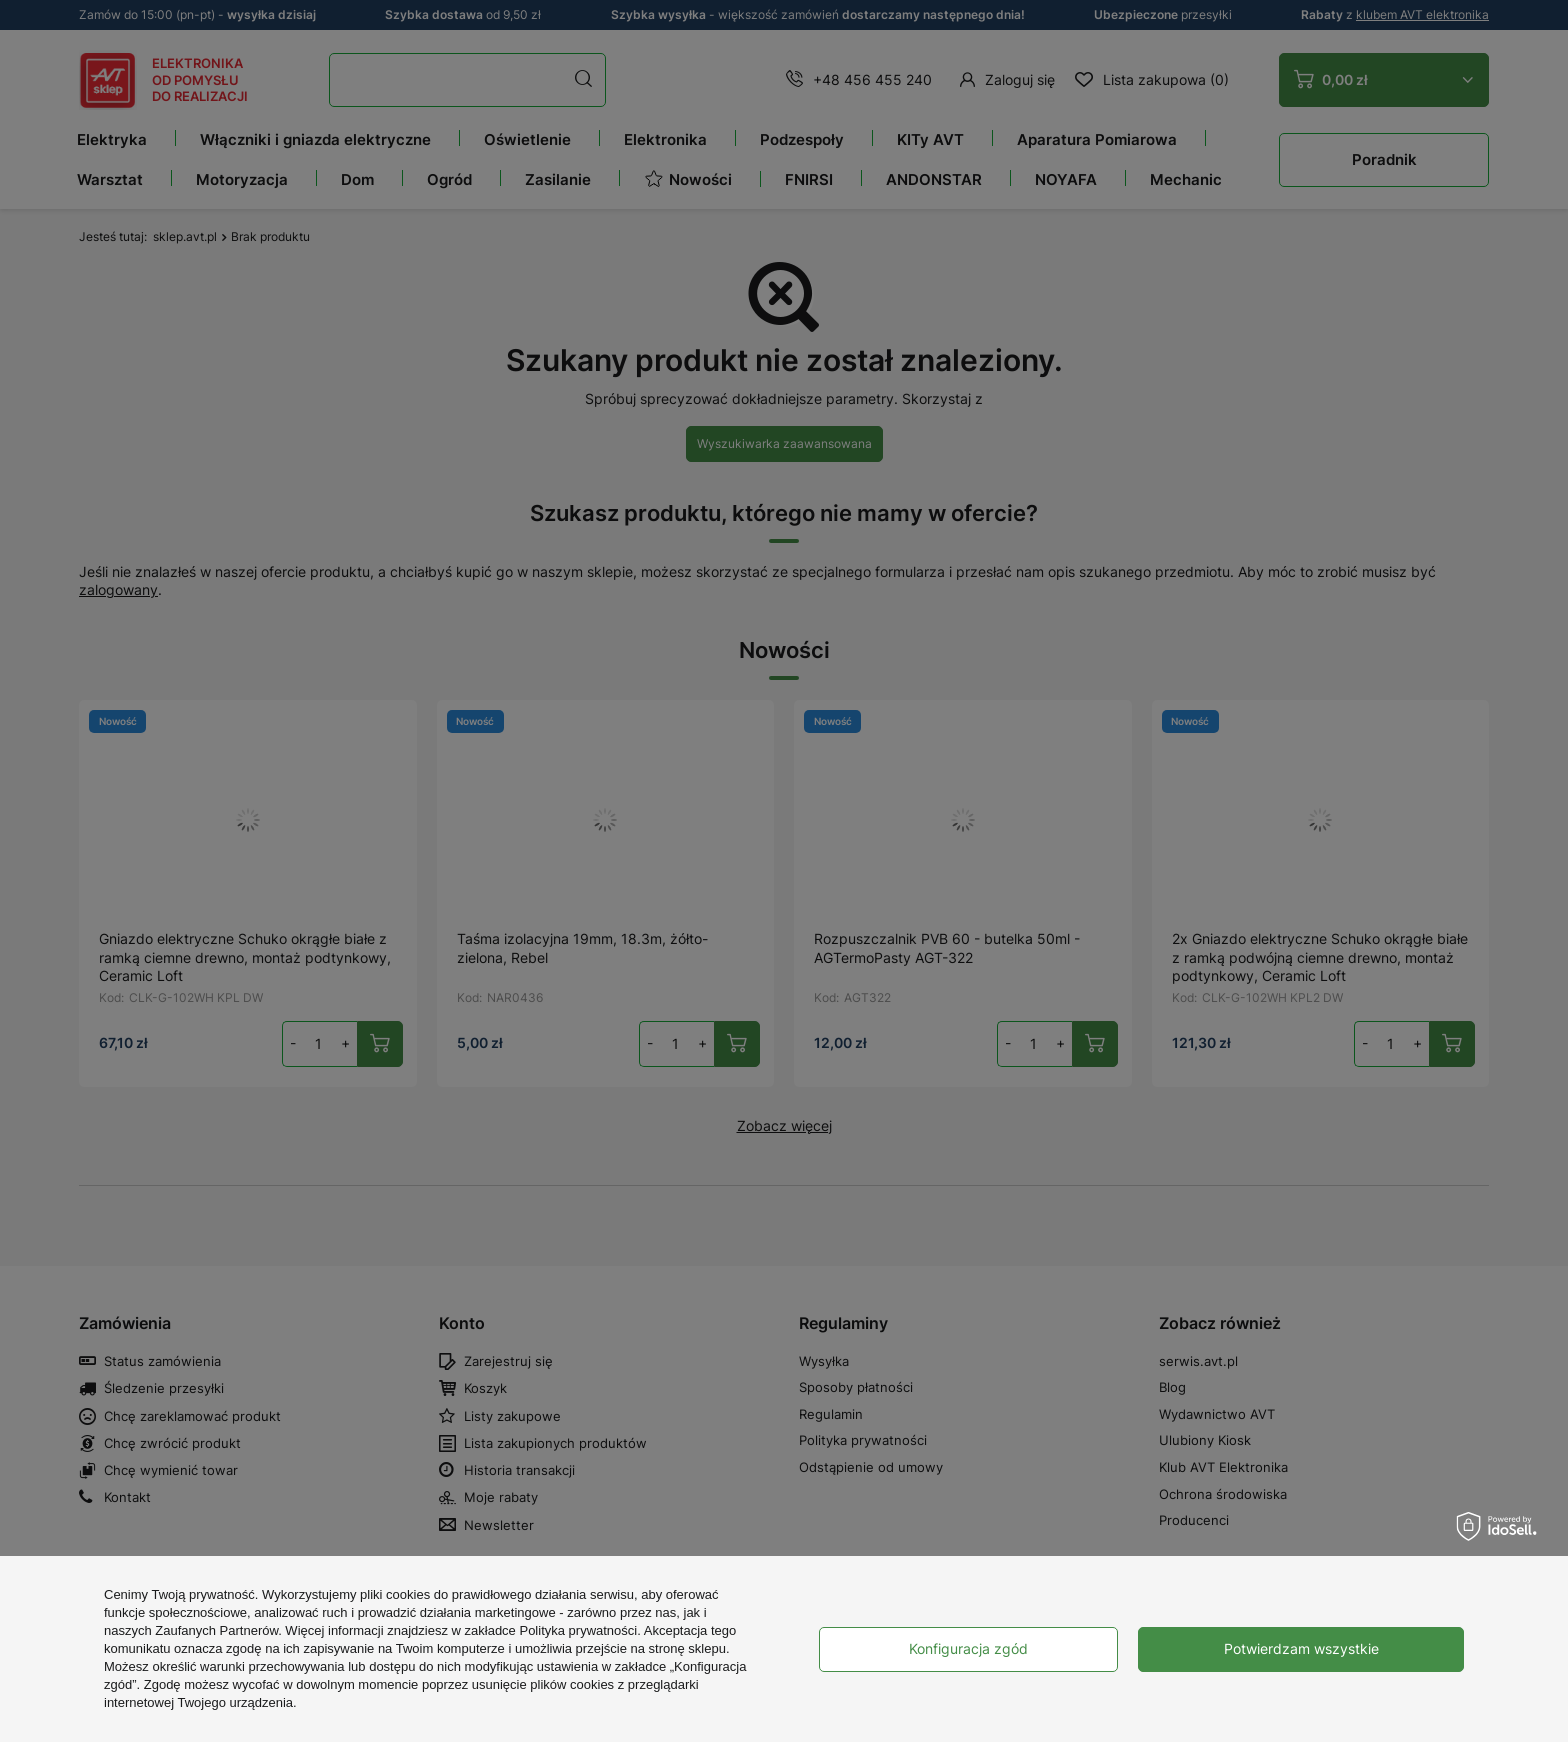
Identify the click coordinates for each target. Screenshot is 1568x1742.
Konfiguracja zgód (968, 1648)
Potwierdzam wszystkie (1301, 1648)
